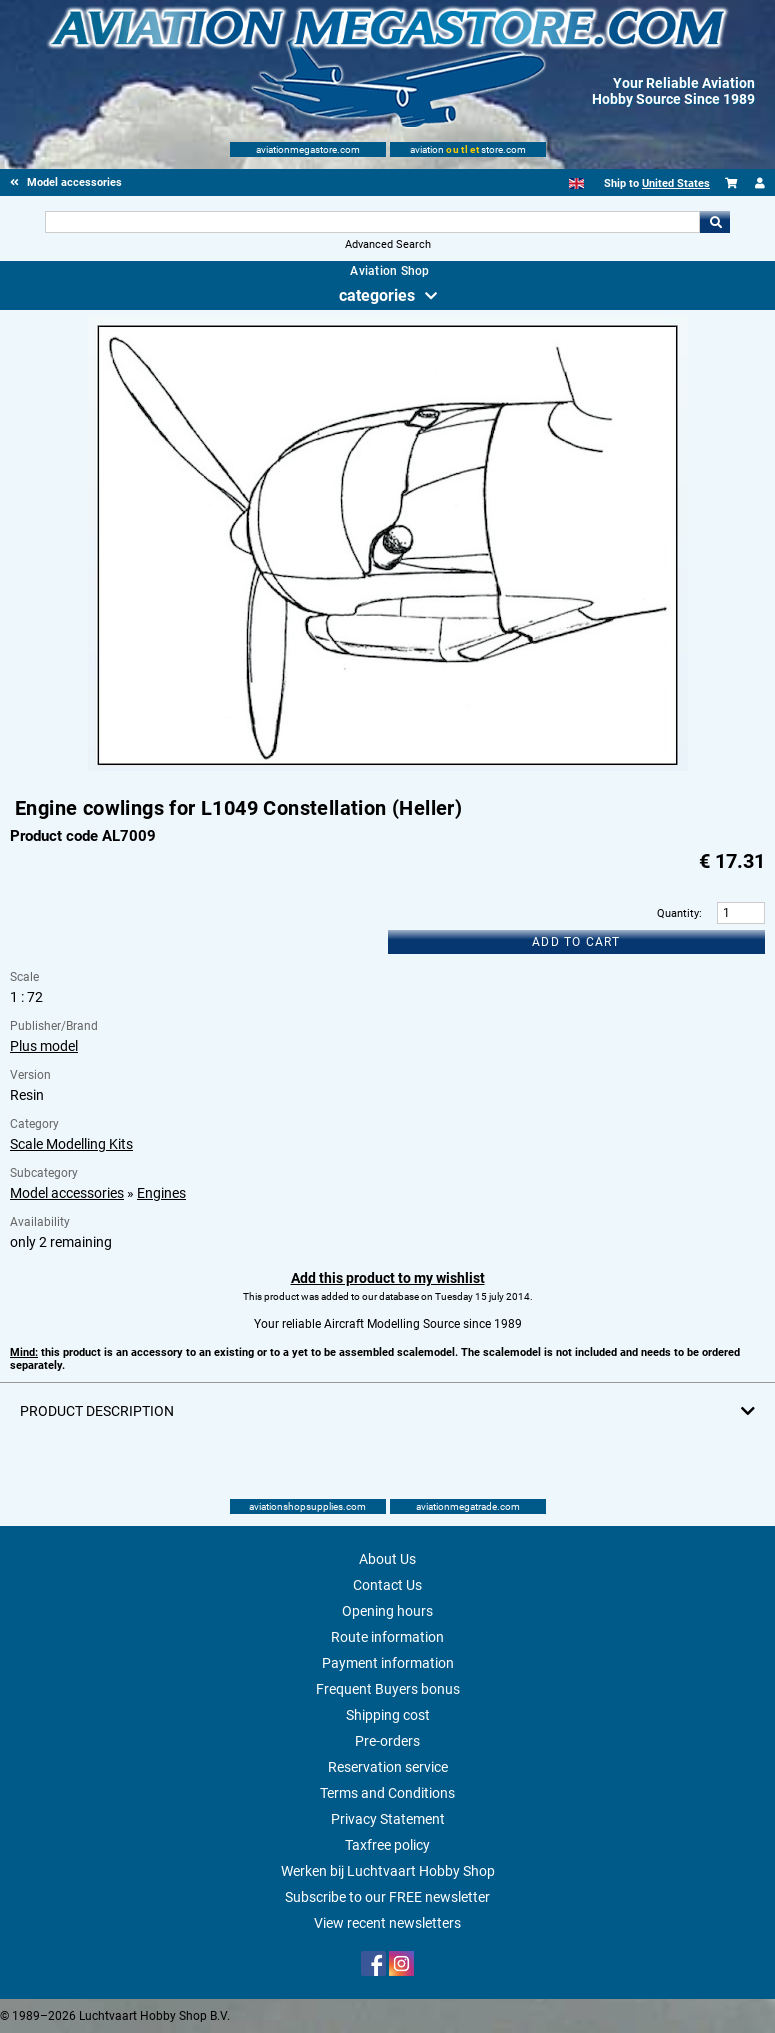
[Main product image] (388, 767)
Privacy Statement (388, 1819)
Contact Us (387, 1585)
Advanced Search (388, 244)
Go (715, 222)
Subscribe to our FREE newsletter (387, 1897)
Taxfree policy (387, 1845)
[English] (576, 183)
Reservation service (388, 1767)
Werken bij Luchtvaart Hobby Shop (388, 1871)
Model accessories (67, 1193)
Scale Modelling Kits (71, 1144)
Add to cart (576, 942)
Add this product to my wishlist (388, 1278)
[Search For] (373, 222)
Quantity (678, 913)
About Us (387, 1559)
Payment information (388, 1663)
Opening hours (387, 1611)
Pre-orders (387, 1741)
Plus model (44, 1046)
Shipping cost (388, 1715)
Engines (161, 1193)
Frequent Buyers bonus (388, 1689)
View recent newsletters (387, 1923)
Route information (387, 1637)
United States (676, 183)
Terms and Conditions (387, 1793)
